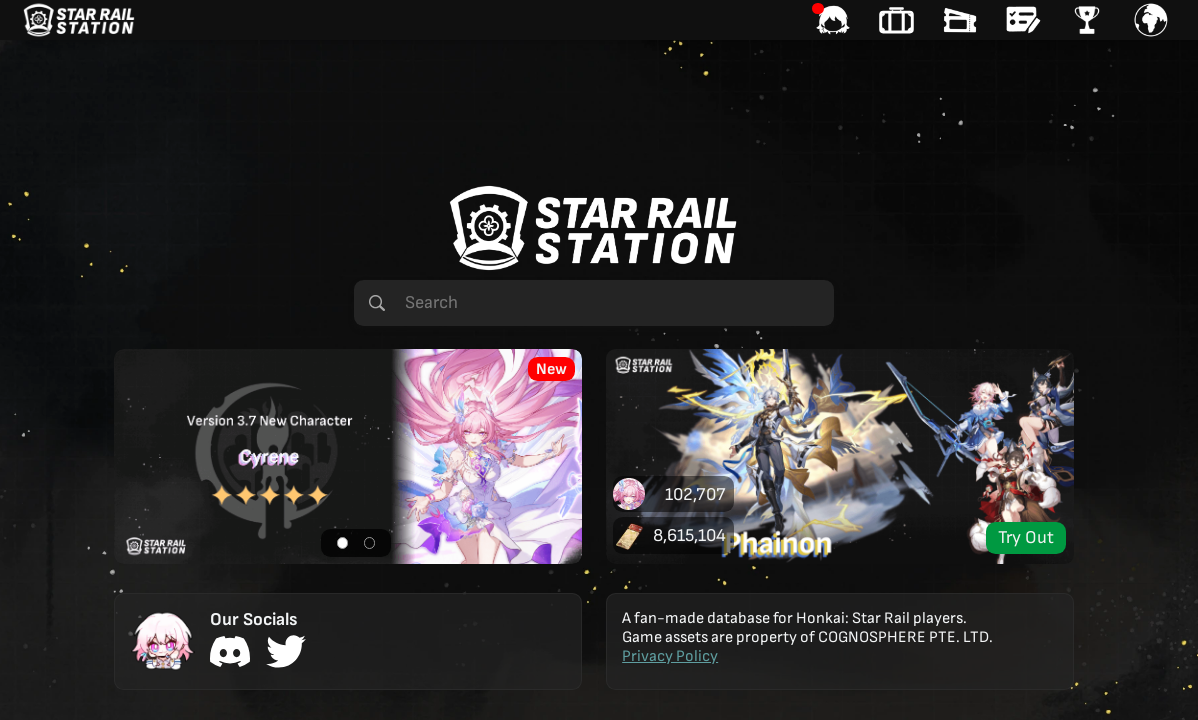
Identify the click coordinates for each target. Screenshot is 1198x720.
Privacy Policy (670, 656)
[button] (348, 456)
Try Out (1026, 537)
